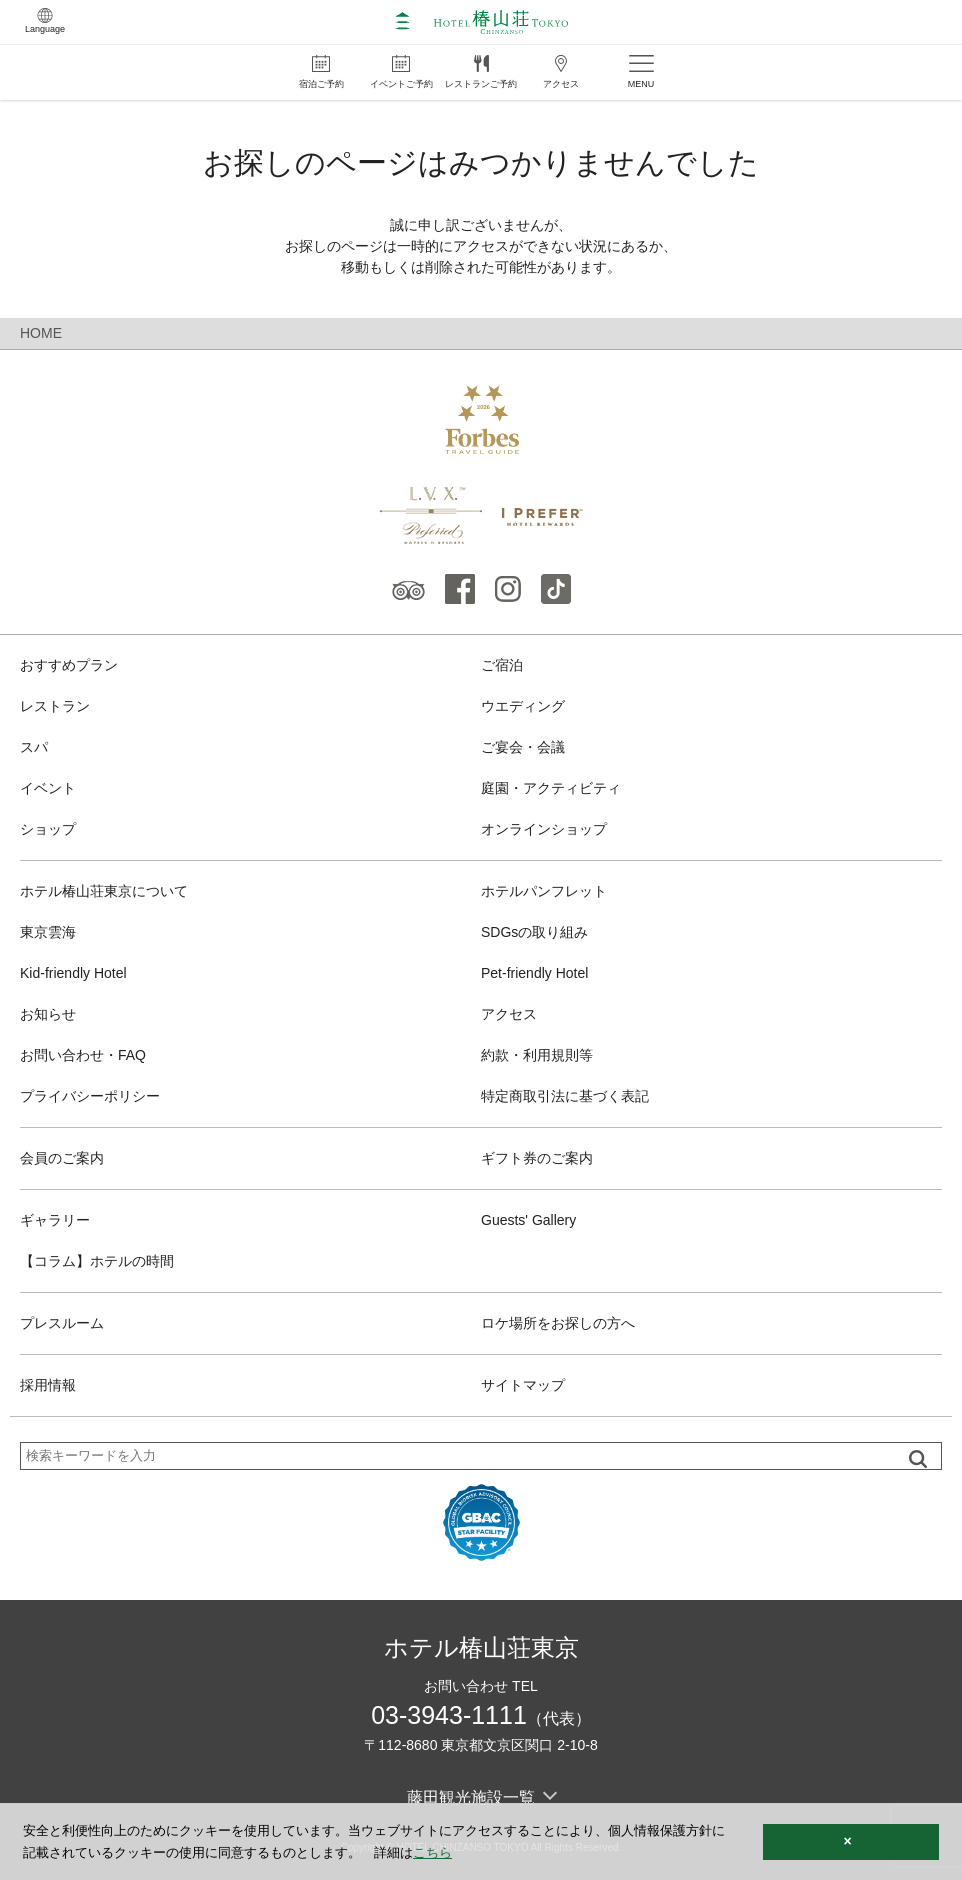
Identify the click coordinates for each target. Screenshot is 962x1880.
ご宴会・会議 (523, 747)
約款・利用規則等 (537, 1055)
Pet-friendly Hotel (534, 973)
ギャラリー (55, 1220)
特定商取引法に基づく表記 (565, 1096)
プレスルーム (62, 1323)
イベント (48, 788)
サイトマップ (523, 1385)
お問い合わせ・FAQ (83, 1055)
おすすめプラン (69, 665)
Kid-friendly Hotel (73, 973)
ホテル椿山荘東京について (104, 891)
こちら (432, 1852)
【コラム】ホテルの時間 (97, 1261)
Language (45, 21)
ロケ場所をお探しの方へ (558, 1323)
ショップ (48, 829)
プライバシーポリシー (90, 1096)
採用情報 (48, 1385)
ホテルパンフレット (544, 891)
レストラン (55, 706)
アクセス (509, 1014)
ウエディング (523, 706)
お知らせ (48, 1014)
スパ (34, 747)
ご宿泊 (502, 665)
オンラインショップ (544, 829)
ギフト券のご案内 (537, 1158)
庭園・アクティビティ (551, 788)
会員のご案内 (62, 1158)
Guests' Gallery (528, 1220)
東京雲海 (48, 932)
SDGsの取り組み (534, 932)
